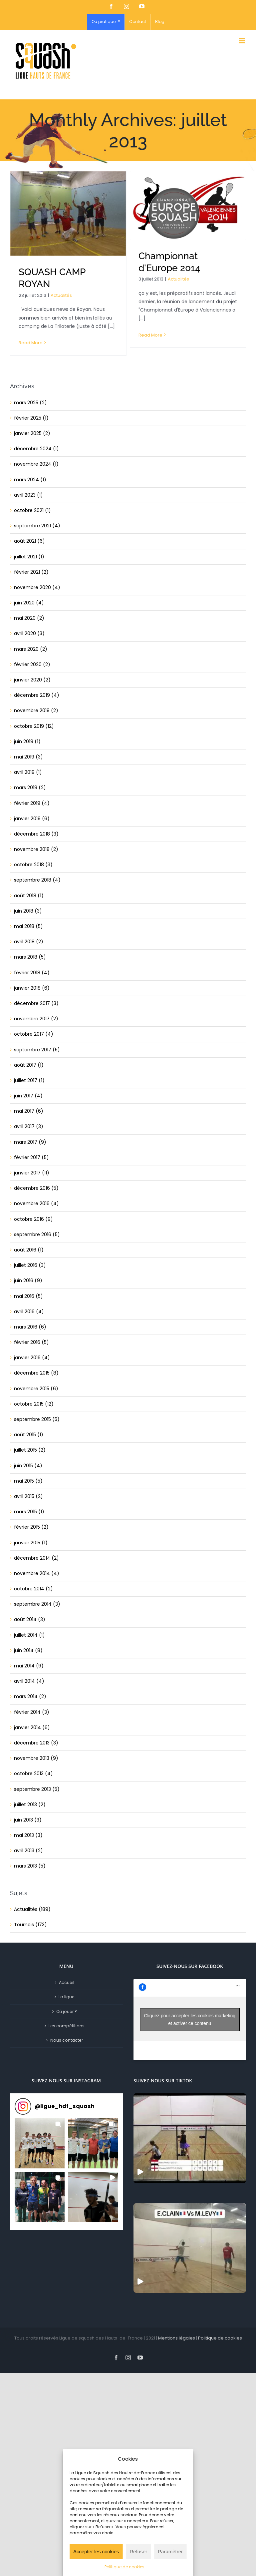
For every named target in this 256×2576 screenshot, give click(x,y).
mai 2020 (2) (29, 618)
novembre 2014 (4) (36, 1573)
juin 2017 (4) (28, 1095)
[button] (40, 2143)
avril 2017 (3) (28, 1126)
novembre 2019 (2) (36, 710)
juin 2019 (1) (27, 741)
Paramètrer (170, 2551)
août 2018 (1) (29, 895)
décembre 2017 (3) (36, 1003)
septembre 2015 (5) (37, 1419)
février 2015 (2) (31, 1527)
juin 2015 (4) (28, 1465)
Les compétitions (67, 2026)
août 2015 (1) (28, 1434)
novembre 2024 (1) (36, 464)
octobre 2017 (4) (33, 1034)
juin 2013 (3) (28, 1820)
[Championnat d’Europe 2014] (188, 205)
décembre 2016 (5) (36, 1188)
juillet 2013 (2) (30, 1804)
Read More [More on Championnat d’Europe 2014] (150, 335)
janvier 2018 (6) (32, 988)
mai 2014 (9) (29, 1665)
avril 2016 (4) (29, 1311)
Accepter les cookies (96, 2551)
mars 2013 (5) (30, 1866)
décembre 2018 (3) (36, 834)
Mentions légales (176, 2338)
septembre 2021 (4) (37, 525)
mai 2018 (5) (28, 926)
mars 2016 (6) (30, 1327)
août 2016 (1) (29, 1249)
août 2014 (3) (29, 1619)
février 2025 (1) (31, 418)
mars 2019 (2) (30, 787)
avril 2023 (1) (28, 495)
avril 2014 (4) (29, 1681)
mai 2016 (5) (28, 1296)
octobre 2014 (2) (33, 1588)
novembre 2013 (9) (36, 1758)
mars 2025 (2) (30, 402)
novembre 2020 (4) (37, 587)
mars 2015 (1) (29, 1511)
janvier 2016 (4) (32, 1357)
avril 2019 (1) (28, 772)
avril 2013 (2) (28, 1850)
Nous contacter (66, 2040)
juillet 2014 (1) (29, 1635)
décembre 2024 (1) (36, 448)
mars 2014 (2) (30, 1696)
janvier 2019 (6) (32, 818)
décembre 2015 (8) (36, 1373)
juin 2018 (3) (28, 911)
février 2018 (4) (32, 972)
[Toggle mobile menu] (242, 40)
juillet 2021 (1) (29, 556)
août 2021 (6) (29, 541)
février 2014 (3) (31, 1712)
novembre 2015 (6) (36, 1388)
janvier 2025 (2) (32, 433)
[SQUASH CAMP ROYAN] (68, 213)
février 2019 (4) (32, 803)
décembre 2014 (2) (36, 1558)
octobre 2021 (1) (32, 510)
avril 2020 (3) (29, 633)
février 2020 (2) (32, 664)
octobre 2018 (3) (33, 864)
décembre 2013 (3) (36, 1742)
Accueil (66, 1982)
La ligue (67, 1997)
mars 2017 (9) (30, 1142)
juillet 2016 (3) (30, 1265)
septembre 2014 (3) (37, 1604)
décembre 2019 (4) (36, 695)
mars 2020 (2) (30, 649)
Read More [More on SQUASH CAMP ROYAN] (31, 343)
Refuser (138, 2551)
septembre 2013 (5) (37, 1789)
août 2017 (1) (29, 1065)
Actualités (61, 295)
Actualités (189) (32, 1909)
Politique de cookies (124, 2567)
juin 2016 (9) (28, 1280)
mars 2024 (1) (30, 479)
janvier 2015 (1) (31, 1542)
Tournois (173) (30, 1924)
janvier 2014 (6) (32, 1727)
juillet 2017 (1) (29, 1080)
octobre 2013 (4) (33, 1773)
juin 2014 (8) (28, 1650)
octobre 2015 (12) (34, 1404)
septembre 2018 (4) (37, 880)
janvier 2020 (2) (32, 679)
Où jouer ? (66, 2011)
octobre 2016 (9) (33, 1219)
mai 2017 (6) (28, 1111)
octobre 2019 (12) (34, 726)
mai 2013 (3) (28, 1835)
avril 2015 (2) (28, 1496)
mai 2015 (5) (28, 1481)
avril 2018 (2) (28, 941)
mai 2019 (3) (28, 756)
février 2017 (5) (31, 1157)
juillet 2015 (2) (30, 1450)
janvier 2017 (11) (31, 1172)
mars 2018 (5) (30, 957)
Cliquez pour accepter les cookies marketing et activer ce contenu (189, 2019)
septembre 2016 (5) (37, 1234)
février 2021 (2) (31, 572)
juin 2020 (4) (29, 602)
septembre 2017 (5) (37, 1049)
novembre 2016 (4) (36, 1203)
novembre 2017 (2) (36, 1018)
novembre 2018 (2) (36, 849)
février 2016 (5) (31, 1342)
